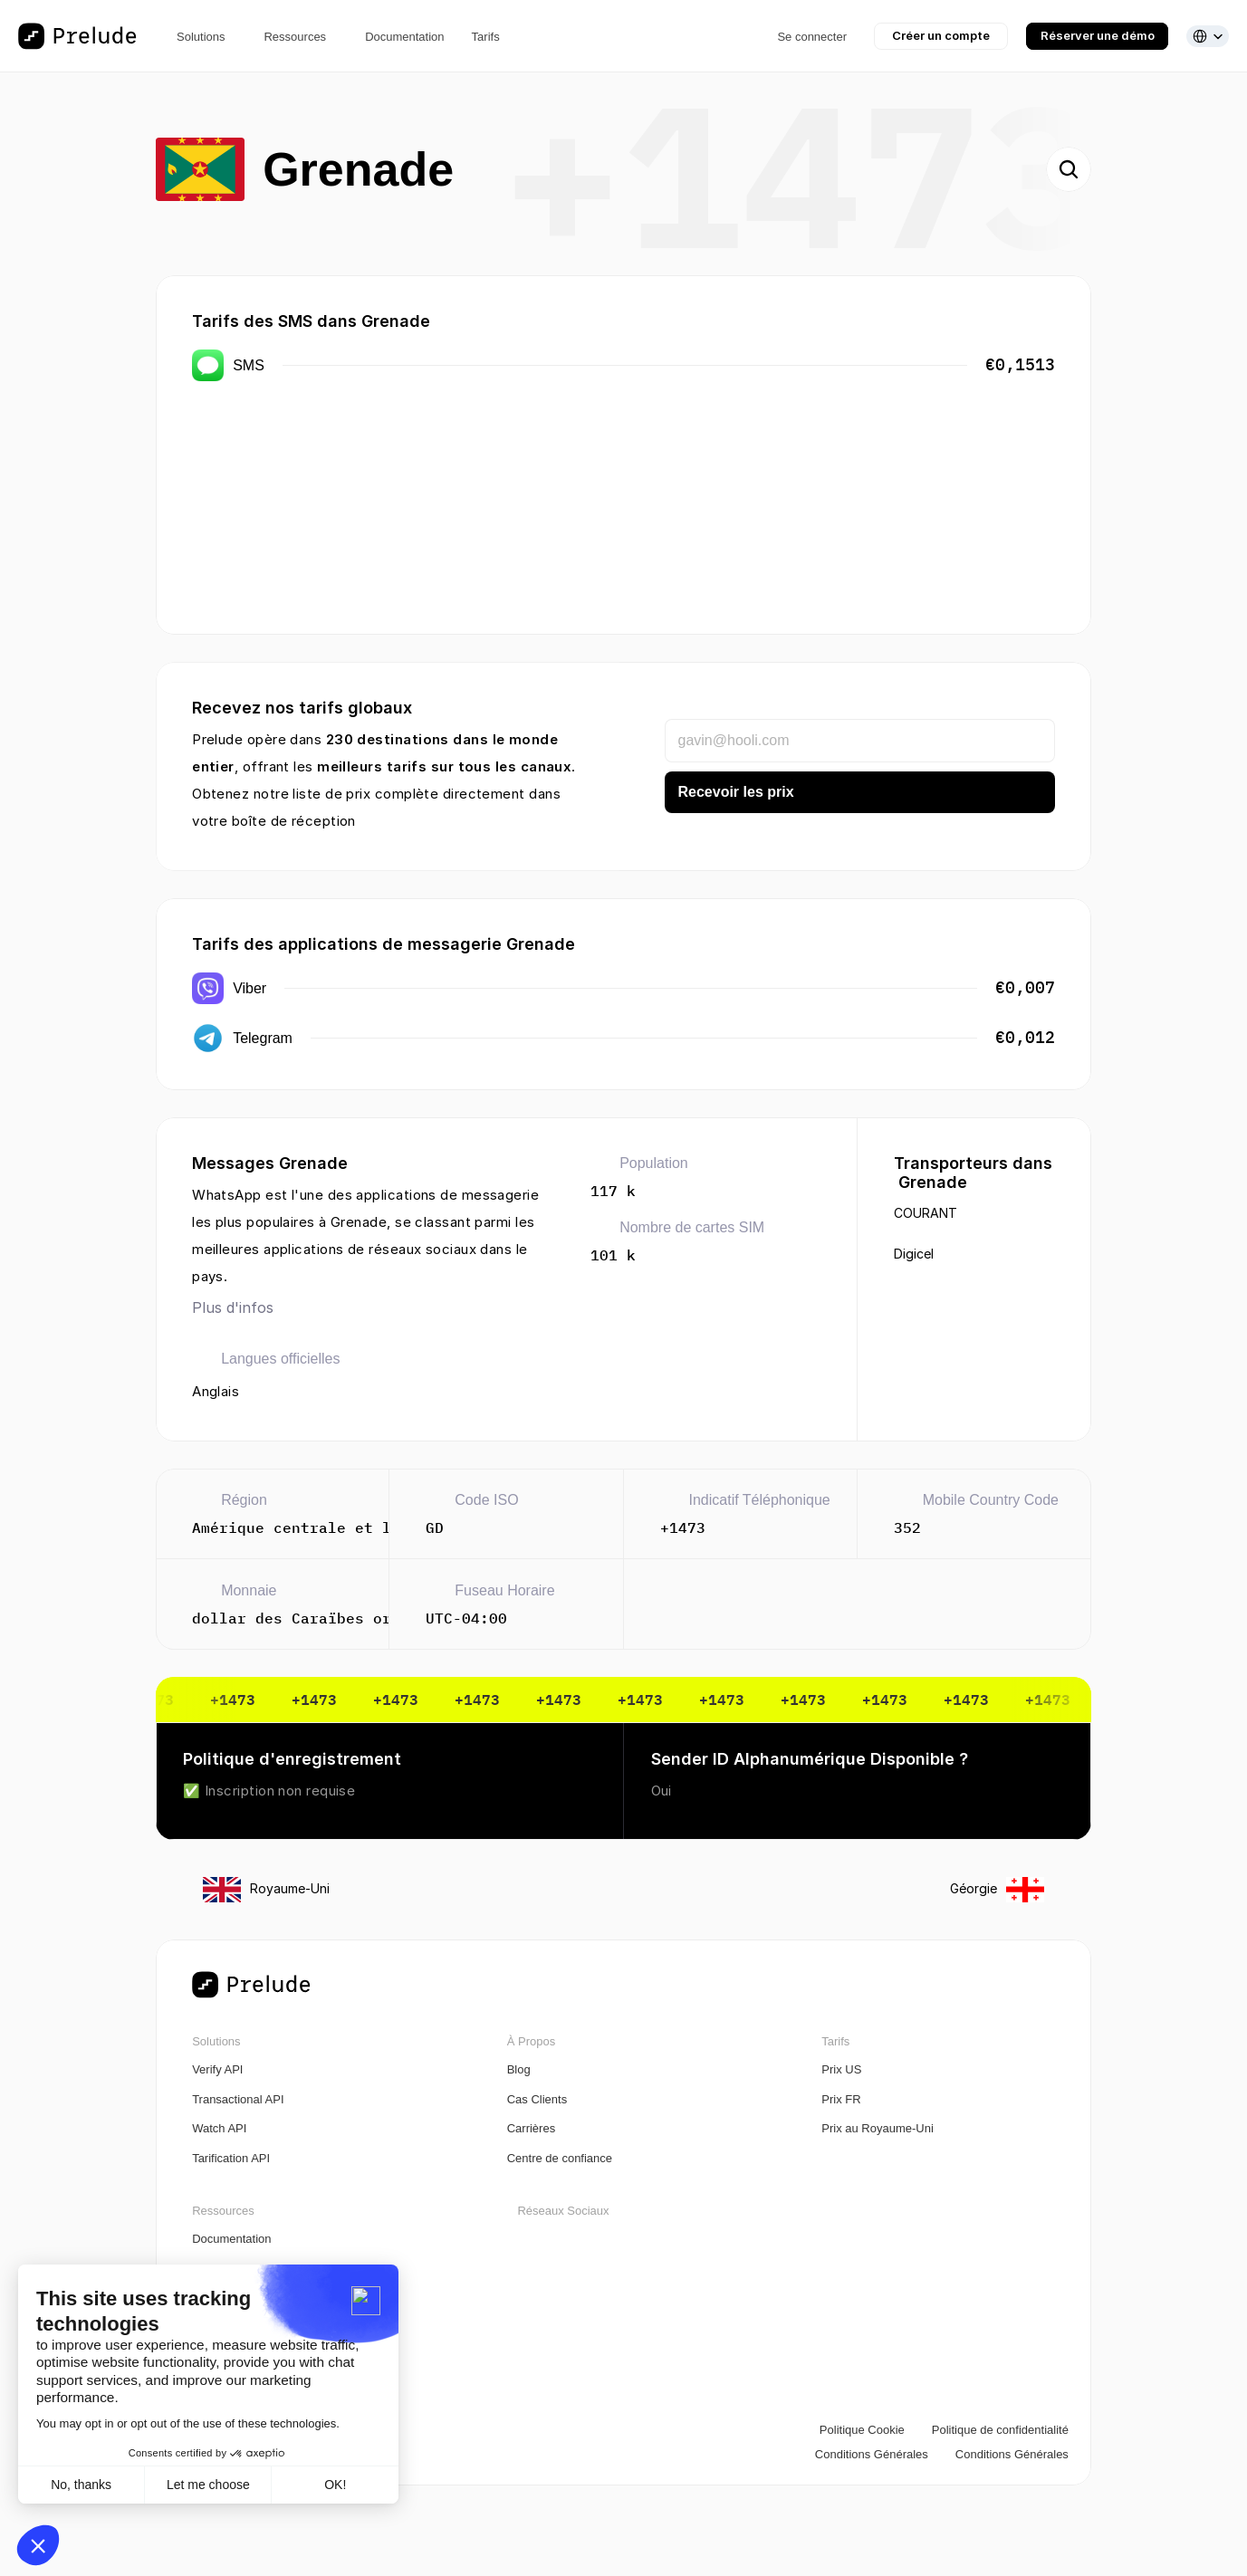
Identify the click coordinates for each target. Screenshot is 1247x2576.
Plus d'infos (232, 1307)
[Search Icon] (1068, 169)
